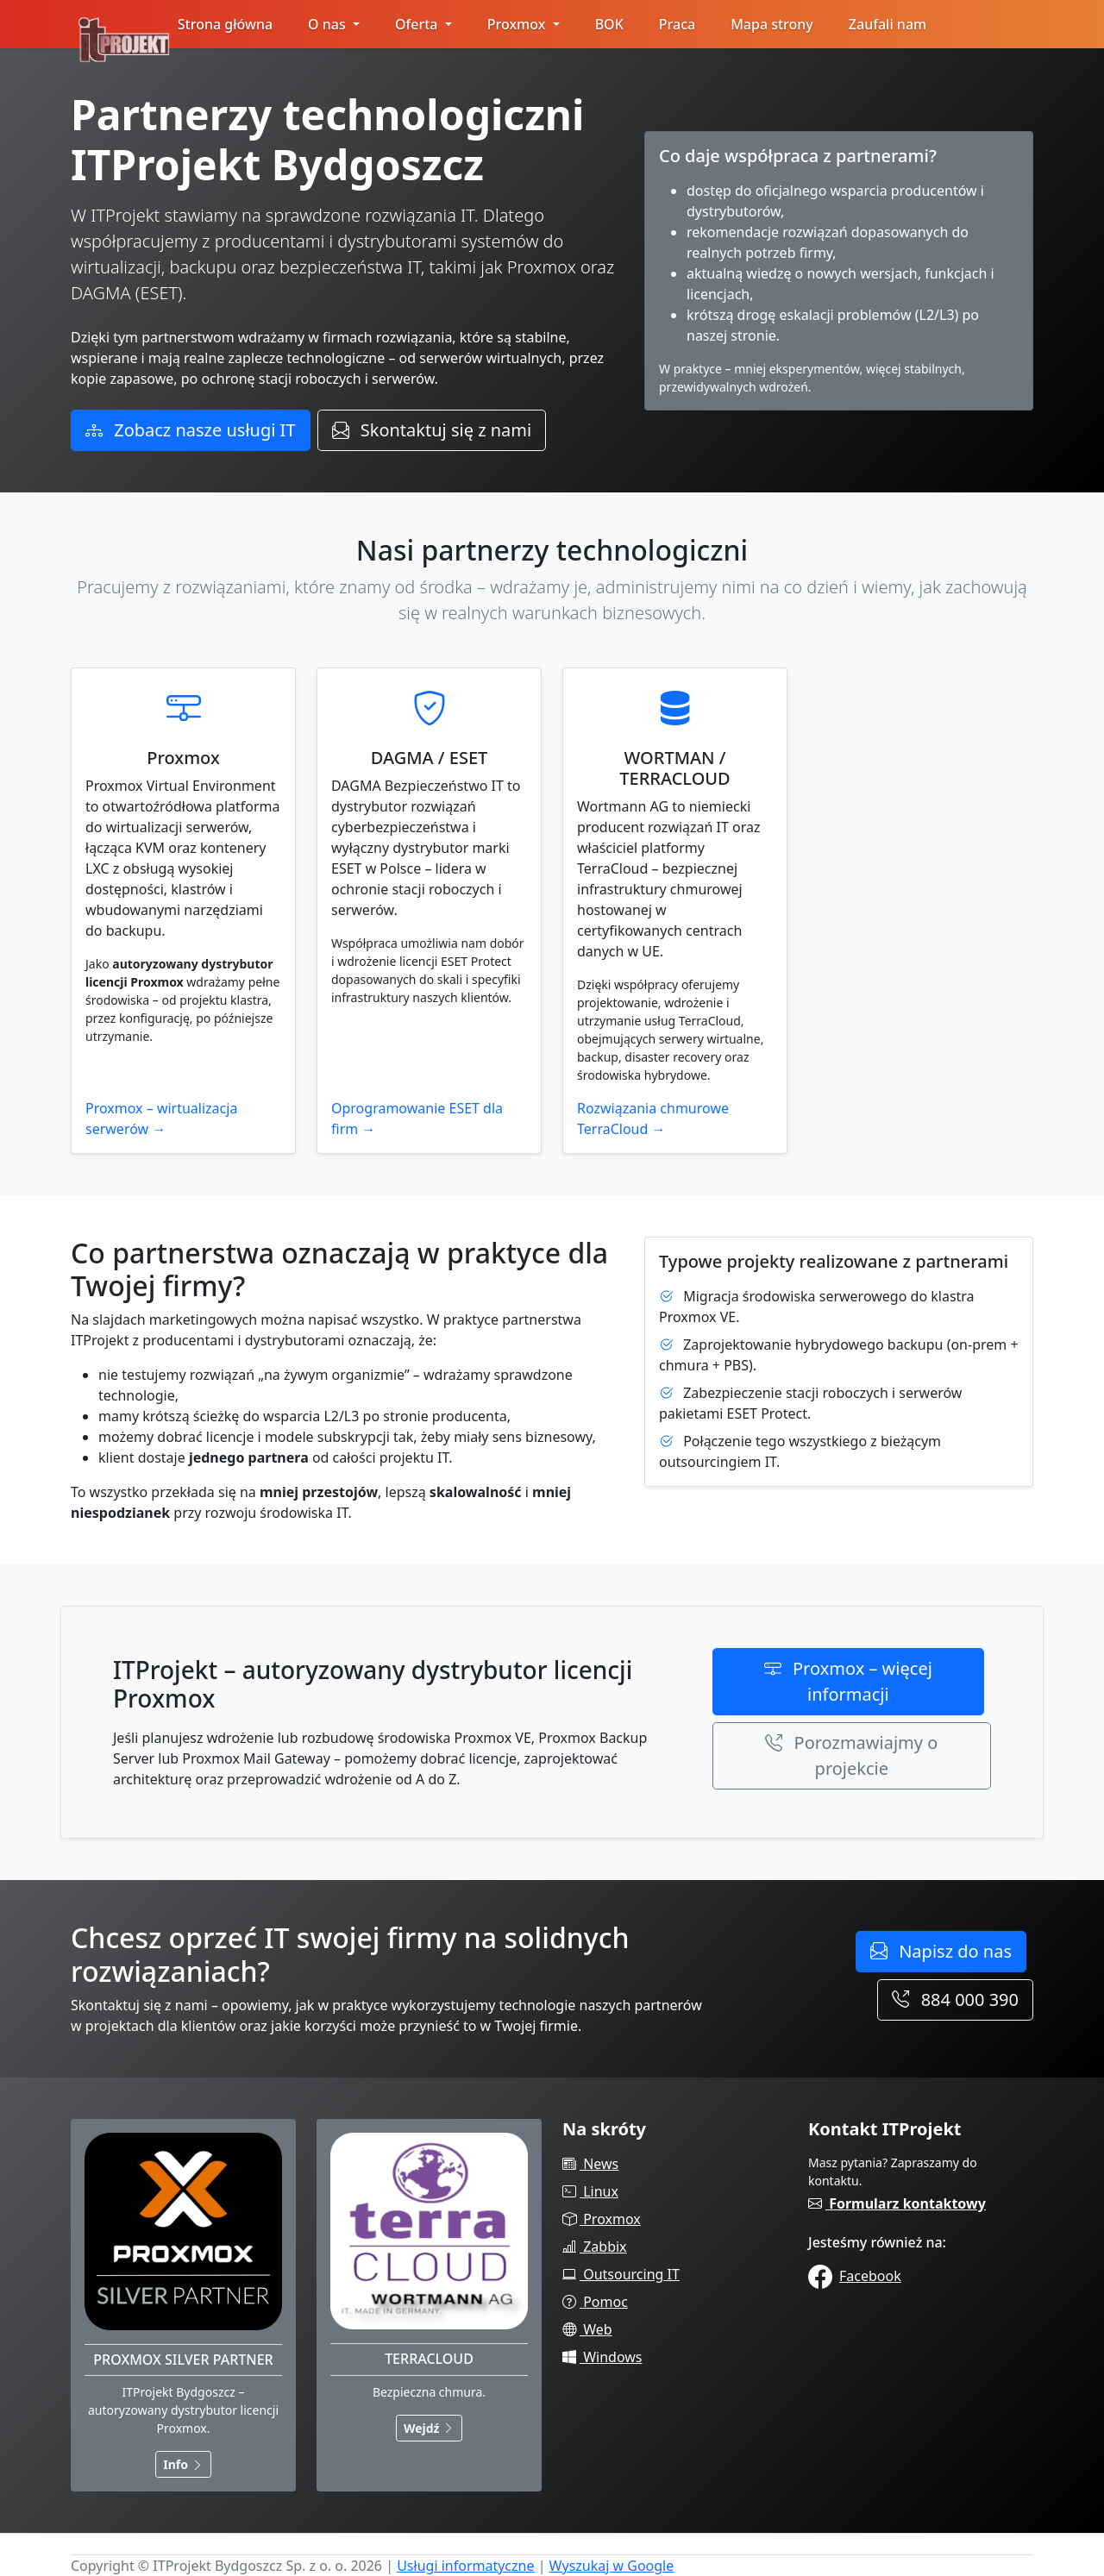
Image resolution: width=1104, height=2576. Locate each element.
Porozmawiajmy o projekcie (851, 1755)
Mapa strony (772, 24)
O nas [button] (328, 24)
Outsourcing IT (621, 2274)
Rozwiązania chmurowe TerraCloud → (653, 1118)
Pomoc (595, 2301)
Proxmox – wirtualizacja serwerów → (161, 1118)
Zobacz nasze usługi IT (190, 430)
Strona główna (225, 24)
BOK (609, 24)
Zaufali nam (887, 24)
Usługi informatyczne (465, 2565)
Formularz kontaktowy (897, 2203)
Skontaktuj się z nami (432, 430)
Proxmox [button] (518, 24)
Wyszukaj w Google (611, 2565)
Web (587, 2329)
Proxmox (601, 2218)
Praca (677, 24)
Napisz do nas (941, 1951)
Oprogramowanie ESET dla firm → (417, 1118)
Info (183, 2464)
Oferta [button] (418, 24)
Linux (590, 2191)
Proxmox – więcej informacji (848, 1681)
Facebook (854, 2276)
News (590, 2163)
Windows (602, 2356)
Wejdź (429, 2428)
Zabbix (594, 2246)
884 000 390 (955, 1999)
